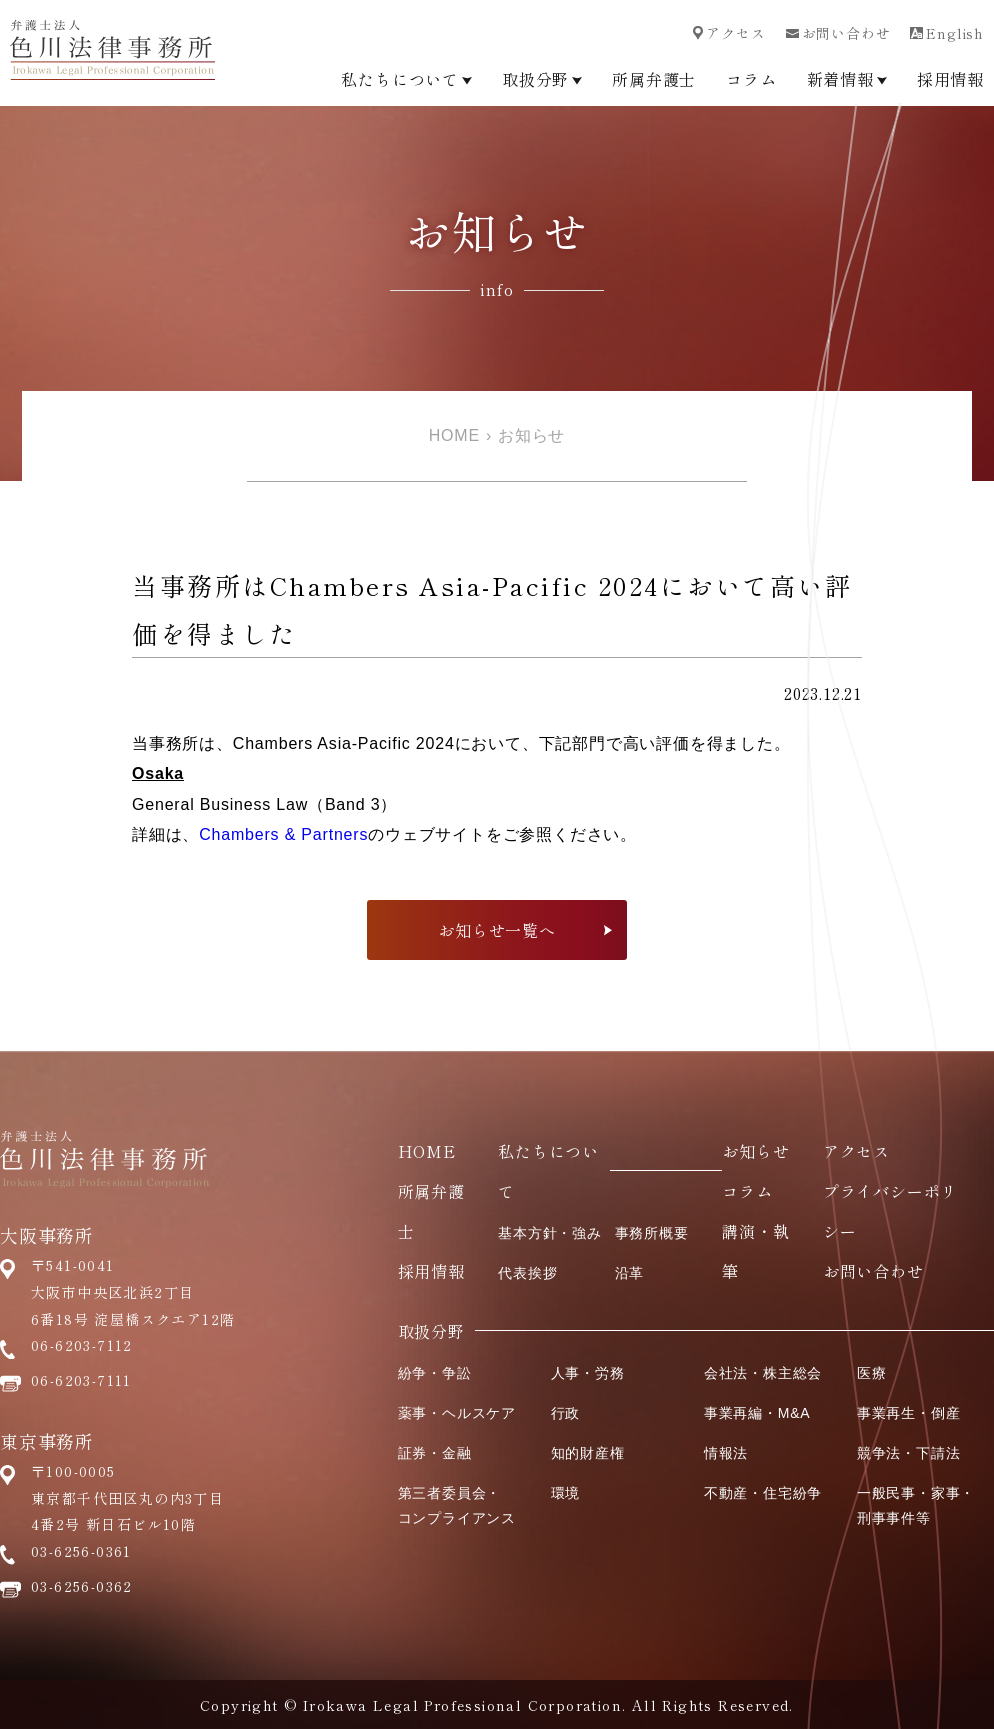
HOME (454, 435)
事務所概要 (652, 1233)
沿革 (630, 1273)
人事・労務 (588, 1373)
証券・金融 (435, 1453)
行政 (566, 1413)
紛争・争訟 (435, 1373)
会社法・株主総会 (763, 1373)
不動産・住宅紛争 (763, 1493)
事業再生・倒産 (909, 1413)
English (947, 33)
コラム (751, 79)
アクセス (729, 33)
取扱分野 (542, 79)
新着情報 (847, 79)
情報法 (726, 1453)
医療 (872, 1373)
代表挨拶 (527, 1273)
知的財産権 (588, 1453)
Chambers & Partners (283, 834)
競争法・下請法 (909, 1453)
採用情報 (950, 79)
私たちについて (406, 79)
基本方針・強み (550, 1233)
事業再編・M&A (757, 1413)
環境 (566, 1493)
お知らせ (531, 435)
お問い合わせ (838, 33)
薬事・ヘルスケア (457, 1413)
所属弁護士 (654, 79)
